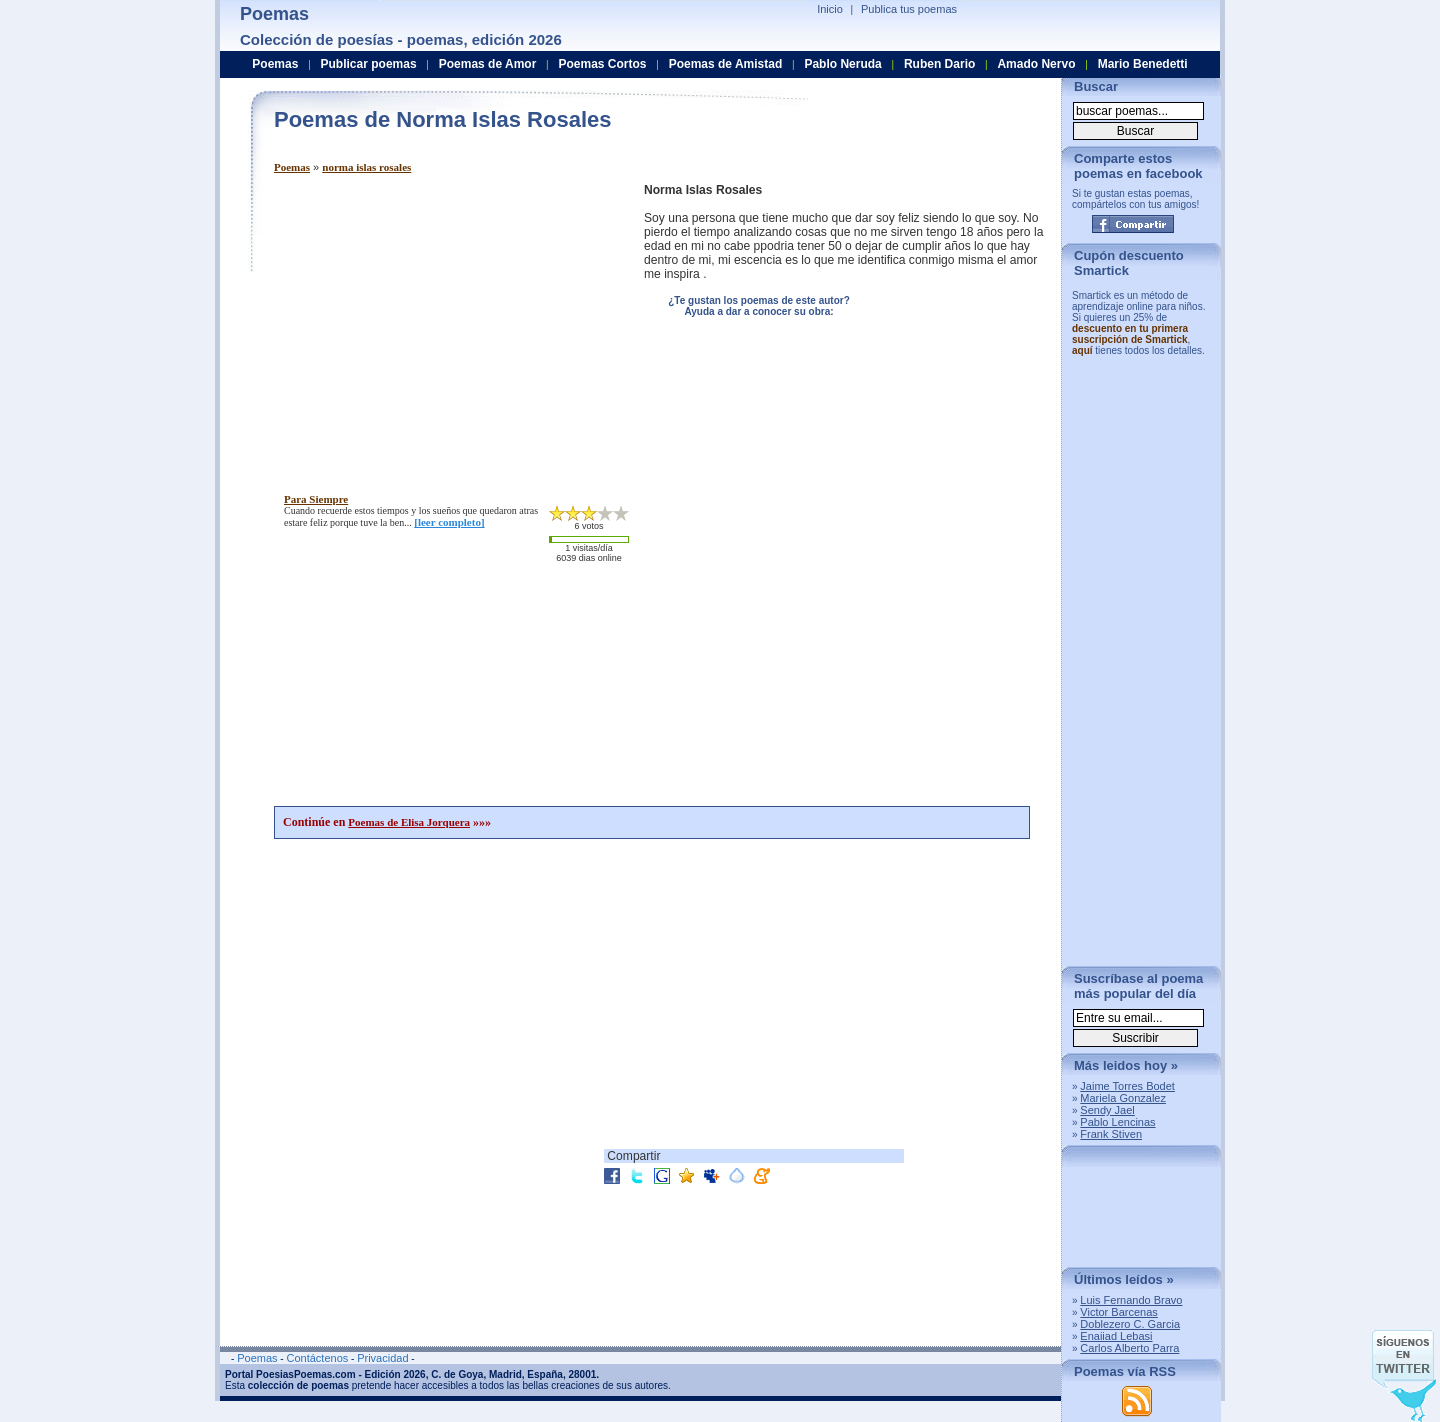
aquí (1082, 350)
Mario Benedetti (1143, 64)
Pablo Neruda (842, 64)
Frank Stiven (1111, 1134)
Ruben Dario (939, 64)
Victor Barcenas (1118, 1312)
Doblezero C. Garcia (1130, 1324)
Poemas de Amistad (726, 64)
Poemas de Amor (488, 64)
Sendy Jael (1107, 1110)
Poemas (292, 167)
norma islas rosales (366, 167)
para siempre (316, 499)
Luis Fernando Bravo (1131, 1300)
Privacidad (382, 1358)
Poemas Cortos (602, 64)
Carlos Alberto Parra (1129, 1348)
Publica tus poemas (909, 9)
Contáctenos (317, 1358)
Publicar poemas (369, 64)
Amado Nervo (1036, 64)
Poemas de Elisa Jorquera (409, 822)
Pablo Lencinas (1117, 1122)
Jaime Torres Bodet (1127, 1086)
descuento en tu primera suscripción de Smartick (1130, 334)
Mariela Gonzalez (1123, 1098)
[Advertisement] (442, 323)
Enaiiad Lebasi (1116, 1336)
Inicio (830, 9)
